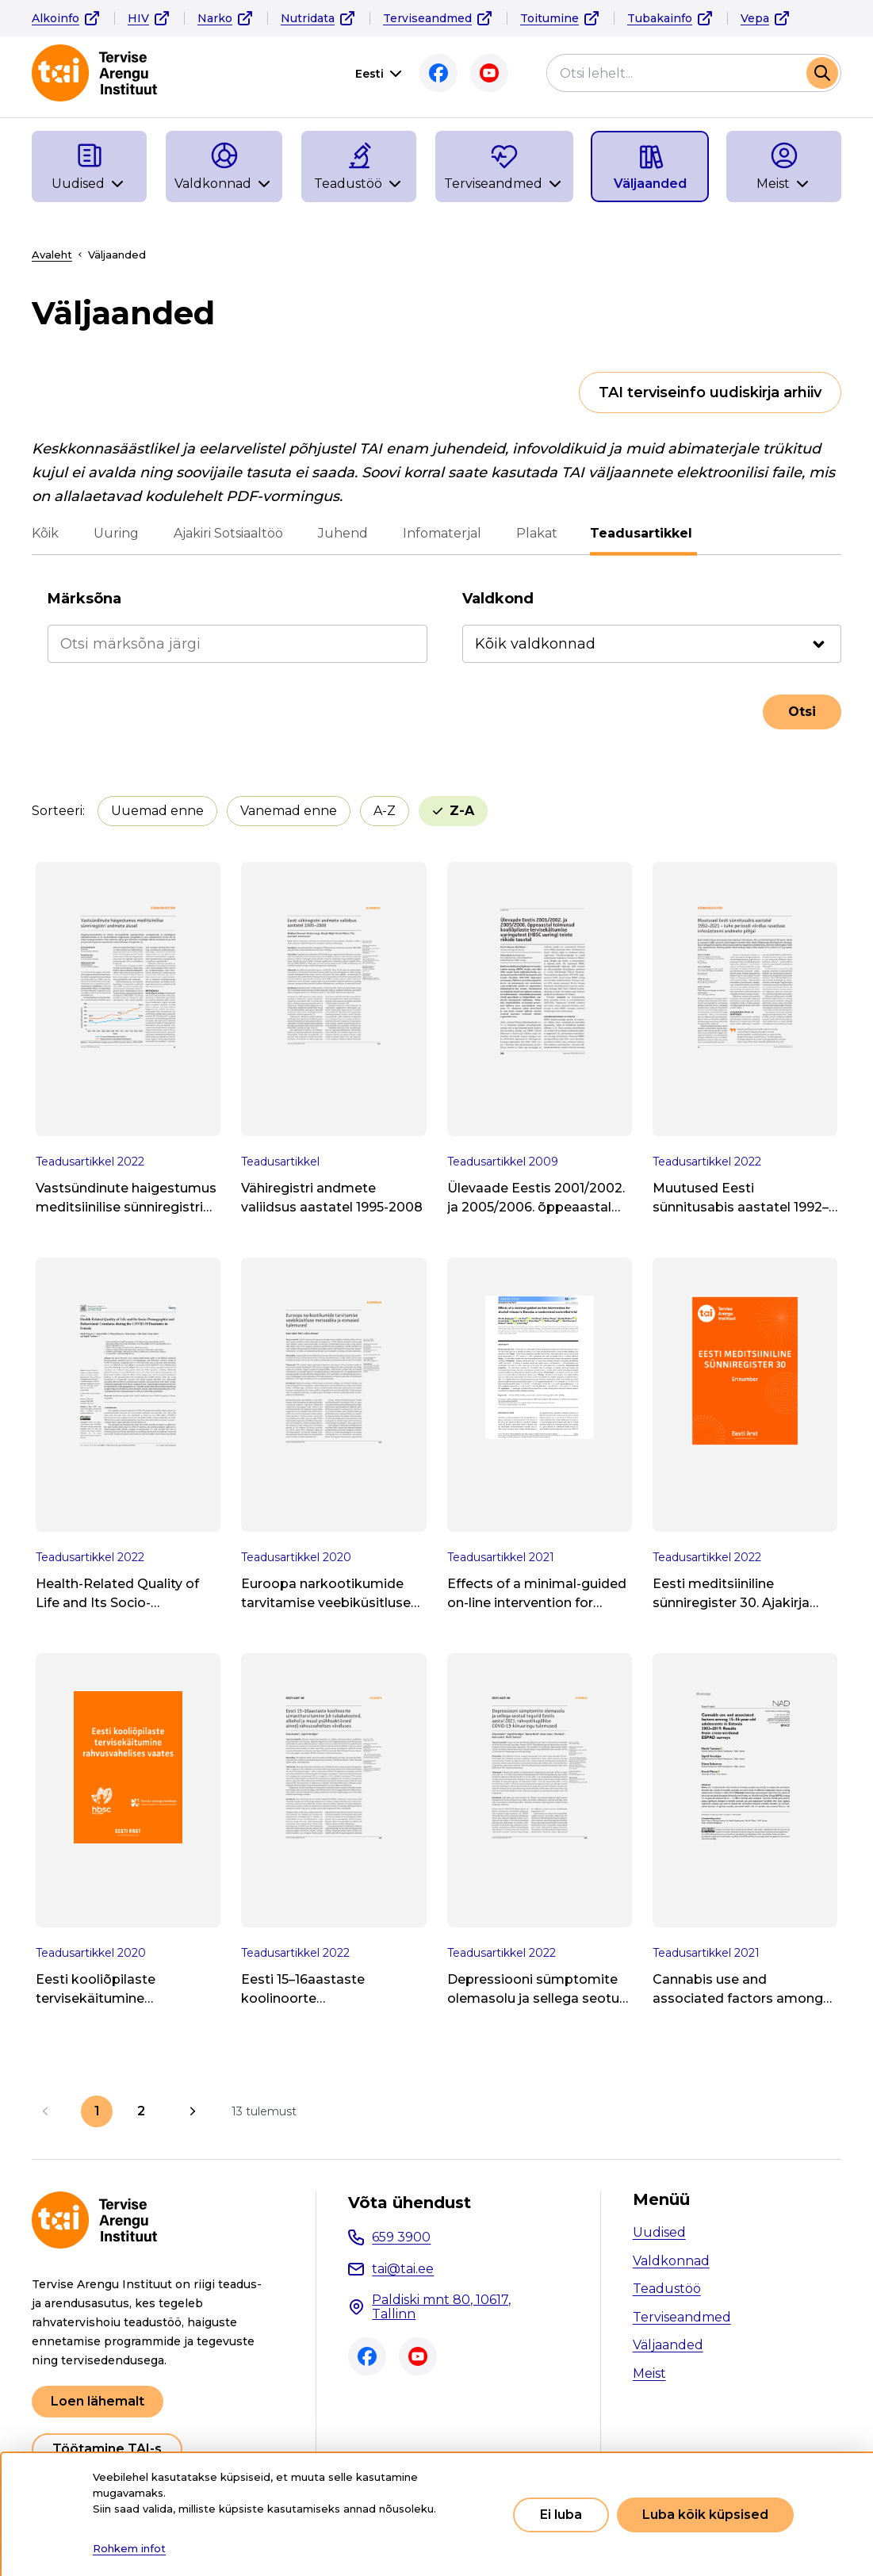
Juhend (343, 533)
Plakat (536, 533)
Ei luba (561, 2514)
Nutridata (308, 18)
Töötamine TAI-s (107, 2448)
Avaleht (52, 254)
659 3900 (401, 2237)
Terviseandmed (427, 18)
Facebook (438, 73)
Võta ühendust (409, 2202)
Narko (214, 18)
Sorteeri (57, 810)
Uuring (116, 533)
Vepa (755, 18)
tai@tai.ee (403, 2268)
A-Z (384, 810)
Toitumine (549, 18)
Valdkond (498, 598)
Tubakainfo (659, 18)
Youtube (489, 73)
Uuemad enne (157, 810)
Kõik (45, 533)
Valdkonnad (671, 2260)
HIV (138, 18)
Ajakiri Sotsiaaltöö (228, 533)
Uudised (659, 2232)
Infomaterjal (442, 533)
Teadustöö (667, 2288)
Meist (649, 2373)
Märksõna (84, 598)
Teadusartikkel (643, 533)
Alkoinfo (55, 18)
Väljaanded (668, 2344)
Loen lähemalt (97, 2401)
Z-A (462, 810)
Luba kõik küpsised (705, 2514)
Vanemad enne (288, 810)
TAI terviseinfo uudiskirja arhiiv (710, 392)
